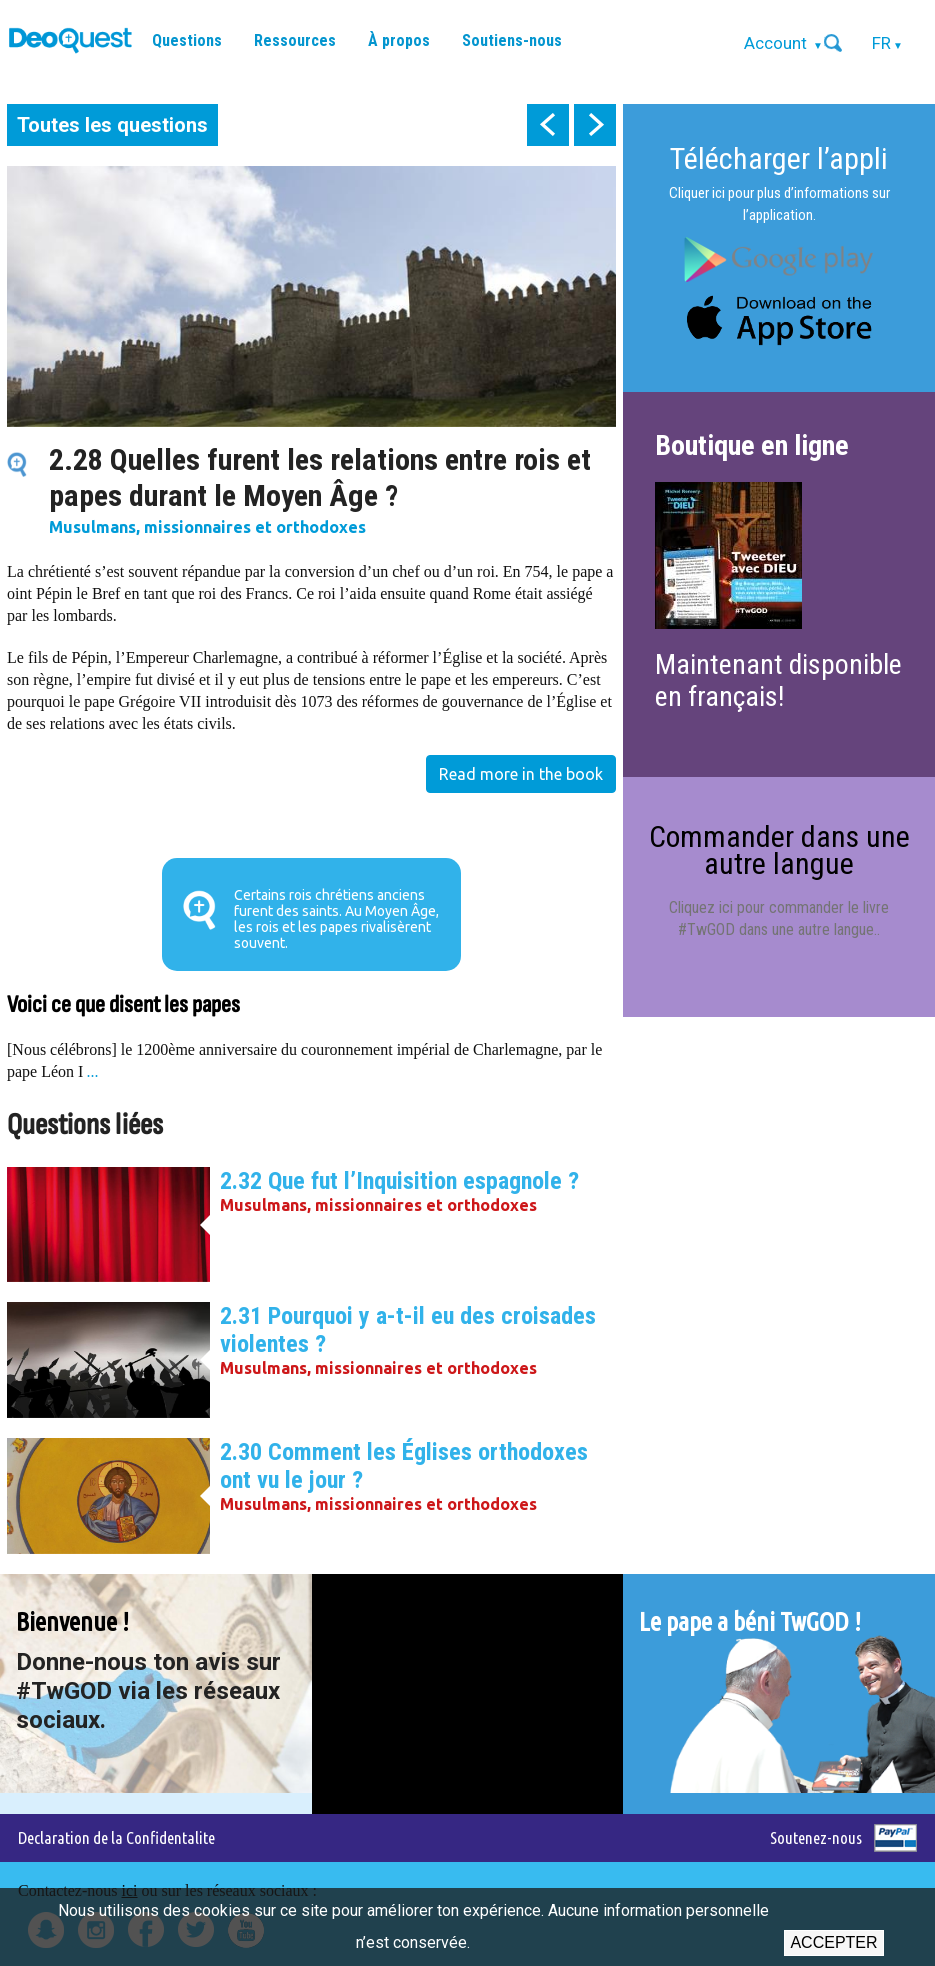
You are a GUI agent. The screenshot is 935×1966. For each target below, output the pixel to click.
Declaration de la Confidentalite (116, 1837)
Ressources (295, 40)
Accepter (833, 1942)
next (595, 125)
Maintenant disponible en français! (778, 680)
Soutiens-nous (512, 40)
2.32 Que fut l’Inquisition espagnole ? (399, 1181)
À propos (399, 40)
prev (548, 125)
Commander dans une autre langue (779, 849)
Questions (187, 40)
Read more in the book (521, 774)
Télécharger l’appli (779, 158)
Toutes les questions (112, 125)
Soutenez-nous (816, 1837)
